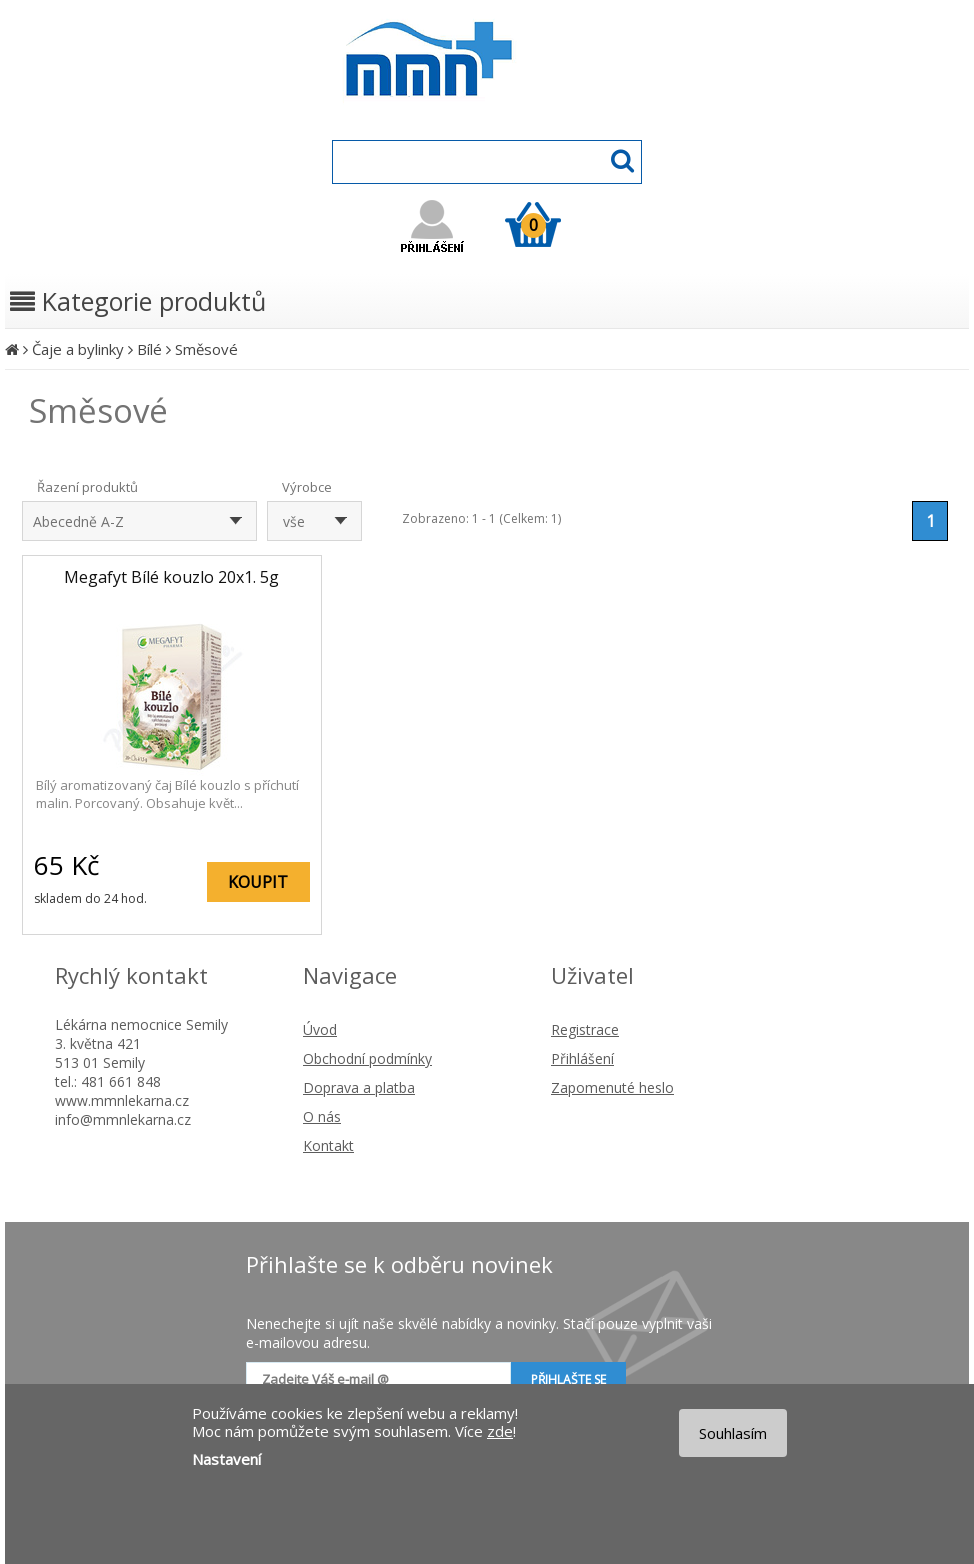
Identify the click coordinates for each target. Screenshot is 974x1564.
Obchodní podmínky (367, 1058)
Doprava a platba (359, 1087)
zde (500, 1431)
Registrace (585, 1029)
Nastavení (226, 1459)
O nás (322, 1116)
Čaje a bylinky (78, 349)
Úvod (320, 1029)
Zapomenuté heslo (612, 1087)
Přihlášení (582, 1058)
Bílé (149, 349)
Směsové (206, 349)
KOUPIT (258, 882)
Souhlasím (733, 1433)
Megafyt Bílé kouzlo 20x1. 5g (171, 577)
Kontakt (328, 1145)
